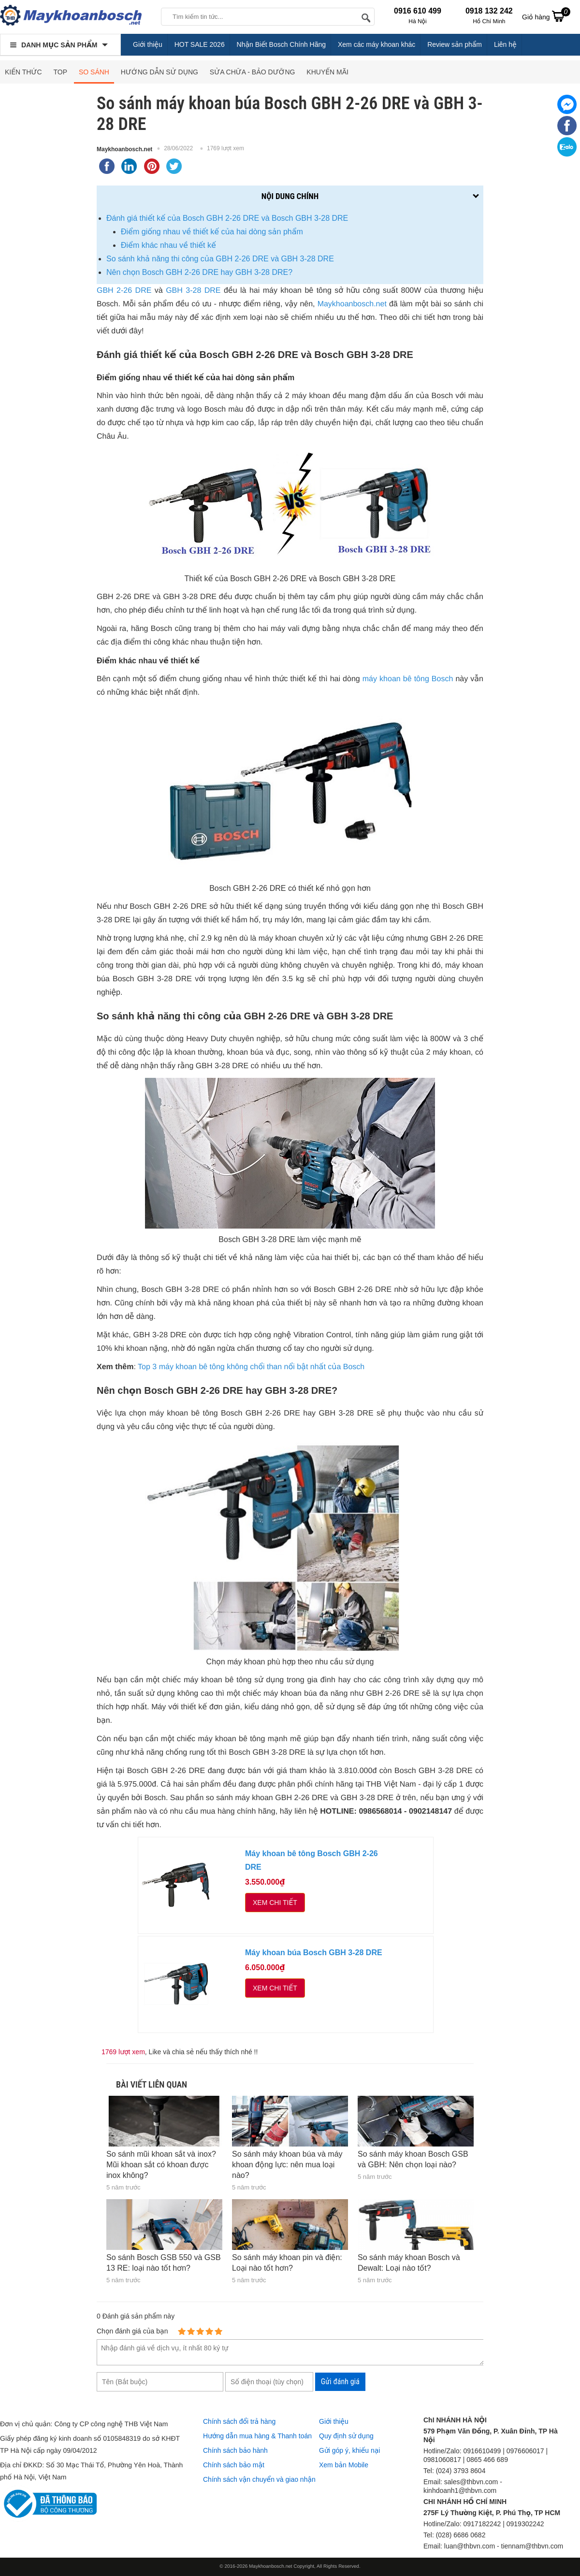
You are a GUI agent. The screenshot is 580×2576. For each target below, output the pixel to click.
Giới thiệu (147, 44)
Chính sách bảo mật (233, 2465)
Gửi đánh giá (340, 2381)
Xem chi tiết (275, 1902)
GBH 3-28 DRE (193, 290)
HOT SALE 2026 (199, 44)
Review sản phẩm (454, 44)
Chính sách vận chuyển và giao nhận (259, 2479)
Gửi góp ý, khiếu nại (349, 2450)
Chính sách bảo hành (235, 2450)
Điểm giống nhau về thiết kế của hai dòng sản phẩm (213, 232)
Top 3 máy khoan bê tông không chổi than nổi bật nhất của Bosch (251, 1367)
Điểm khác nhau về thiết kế (168, 245)
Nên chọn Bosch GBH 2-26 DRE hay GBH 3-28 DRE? (199, 272)
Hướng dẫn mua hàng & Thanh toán (257, 2436)
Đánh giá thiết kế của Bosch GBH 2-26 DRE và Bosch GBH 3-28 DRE (227, 218)
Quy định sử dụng (346, 2436)
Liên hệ (505, 44)
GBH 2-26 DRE (124, 290)
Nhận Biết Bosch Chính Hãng (281, 44)
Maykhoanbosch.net (124, 149)
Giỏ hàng (546, 16)
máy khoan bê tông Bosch (407, 679)
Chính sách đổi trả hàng (239, 2421)
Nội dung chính (290, 196)
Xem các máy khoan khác (376, 44)
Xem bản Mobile (343, 2465)
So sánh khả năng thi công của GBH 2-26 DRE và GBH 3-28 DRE (220, 259)
